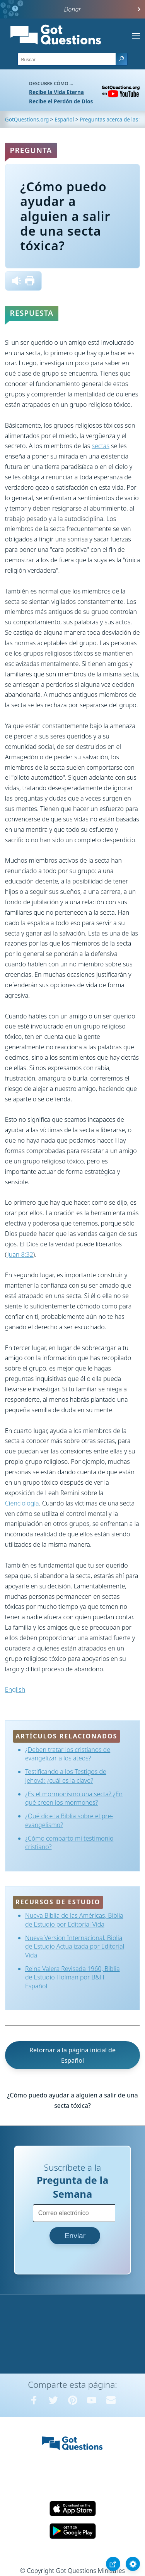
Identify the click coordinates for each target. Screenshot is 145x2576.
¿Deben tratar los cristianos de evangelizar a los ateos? (67, 1753)
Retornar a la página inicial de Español (72, 2055)
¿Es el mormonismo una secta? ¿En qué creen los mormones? (74, 1798)
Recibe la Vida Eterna (56, 92)
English (15, 1689)
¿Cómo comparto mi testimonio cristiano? (69, 1842)
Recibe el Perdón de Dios (61, 101)
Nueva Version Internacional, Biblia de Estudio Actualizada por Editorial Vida (74, 1946)
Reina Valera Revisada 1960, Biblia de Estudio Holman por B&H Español (72, 1977)
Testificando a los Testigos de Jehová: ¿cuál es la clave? (65, 1775)
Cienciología (22, 1503)
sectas (100, 446)
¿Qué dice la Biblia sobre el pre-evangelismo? (69, 1820)
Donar (72, 9)
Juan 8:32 (20, 1254)
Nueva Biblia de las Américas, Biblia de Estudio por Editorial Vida (74, 1919)
